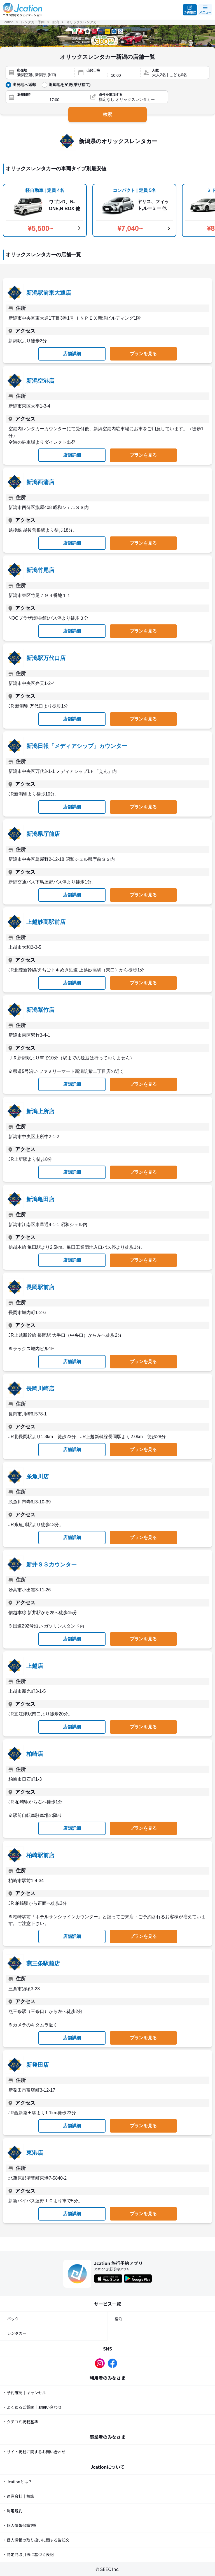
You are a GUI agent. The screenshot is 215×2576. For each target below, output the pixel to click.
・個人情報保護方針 (20, 2525)
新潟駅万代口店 (46, 658)
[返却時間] (66, 99)
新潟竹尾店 (40, 570)
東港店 (34, 2153)
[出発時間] (124, 75)
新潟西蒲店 (40, 482)
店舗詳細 (72, 353)
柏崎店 (34, 1754)
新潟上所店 (40, 1111)
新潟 (55, 22)
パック (13, 2318)
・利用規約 (12, 2511)
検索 (107, 114)
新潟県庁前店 (43, 834)
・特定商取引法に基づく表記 (28, 2554)
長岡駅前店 (40, 1287)
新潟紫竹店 (40, 1010)
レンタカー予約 (33, 22)
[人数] (179, 75)
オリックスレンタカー (83, 22)
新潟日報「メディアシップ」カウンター (76, 746)
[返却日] (30, 99)
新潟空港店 (40, 381)
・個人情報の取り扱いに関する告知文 (36, 2540)
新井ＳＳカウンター (51, 1564)
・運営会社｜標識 (18, 2496)
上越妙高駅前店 (46, 922)
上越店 (34, 1666)
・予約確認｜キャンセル (24, 2392)
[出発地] (44, 75)
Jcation (8, 22)
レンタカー (17, 2333)
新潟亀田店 (40, 1199)
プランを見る (143, 353)
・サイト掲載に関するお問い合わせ (34, 2451)
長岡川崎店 (40, 1388)
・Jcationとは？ (17, 2481)
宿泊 (118, 2318)
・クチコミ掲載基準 (20, 2421)
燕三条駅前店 (43, 1963)
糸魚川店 (37, 1476)
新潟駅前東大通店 (48, 293)
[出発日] (95, 75)
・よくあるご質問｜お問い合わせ (32, 2407)
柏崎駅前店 (40, 1855)
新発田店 (37, 2065)
